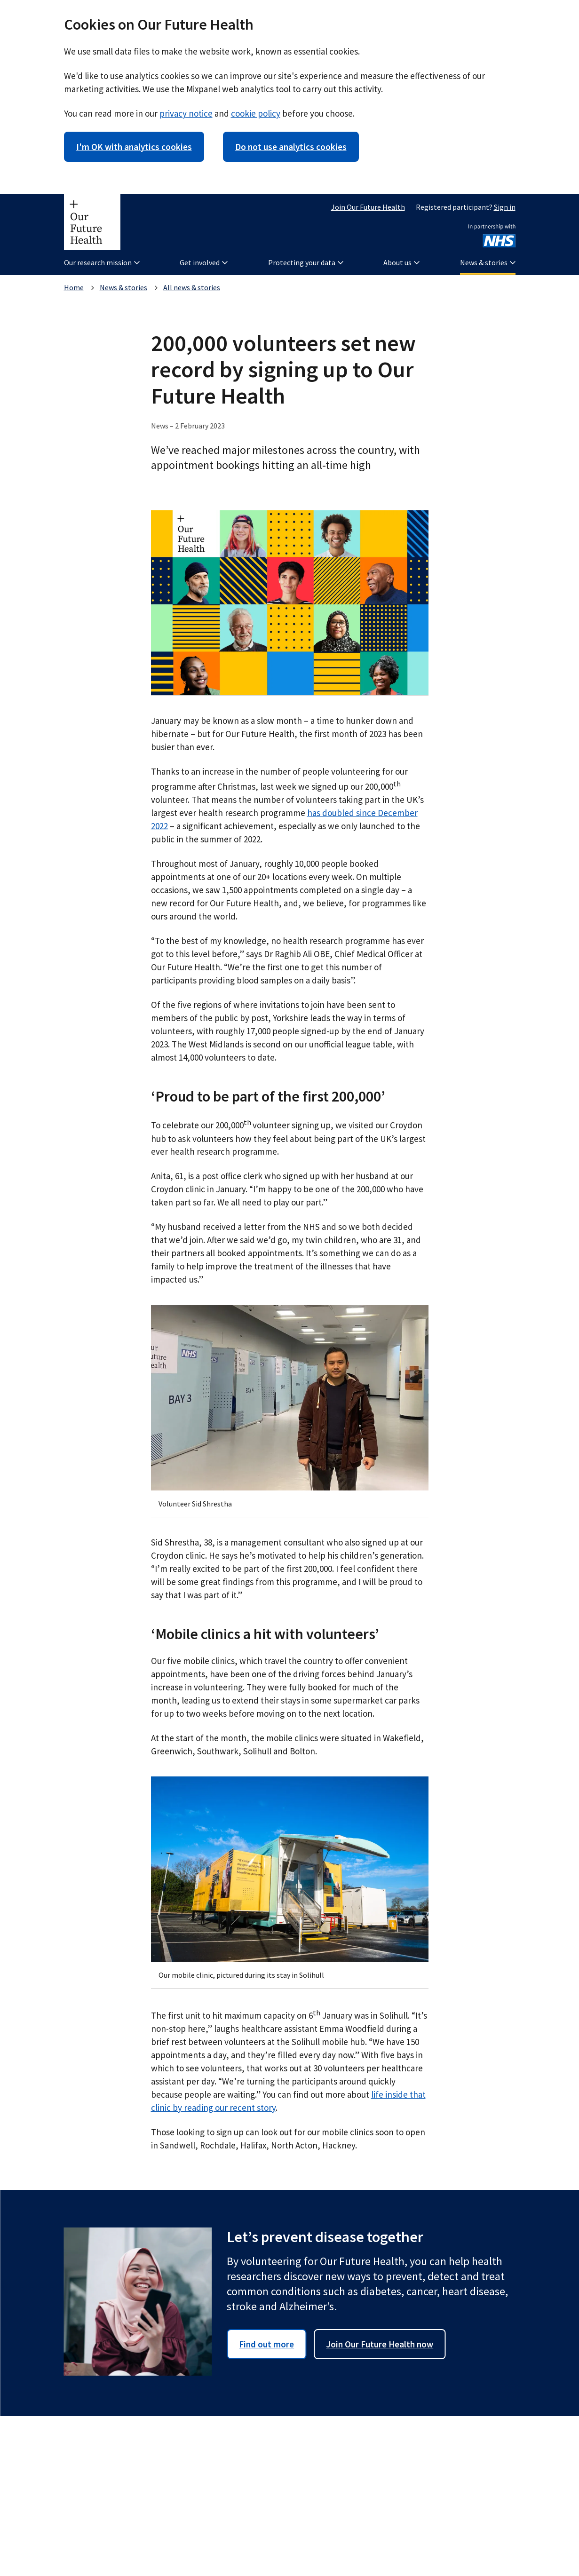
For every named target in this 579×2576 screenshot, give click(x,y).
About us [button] (401, 262)
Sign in (505, 207)
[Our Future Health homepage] (92, 222)
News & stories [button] (488, 262)
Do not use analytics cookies (291, 146)
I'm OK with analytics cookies (134, 146)
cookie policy (255, 113)
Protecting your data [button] (305, 262)
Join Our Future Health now (379, 2344)
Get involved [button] (204, 262)
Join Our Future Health (368, 207)
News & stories (123, 287)
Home (74, 287)
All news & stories (191, 287)
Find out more (266, 2344)
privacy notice (186, 113)
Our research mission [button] (102, 262)
